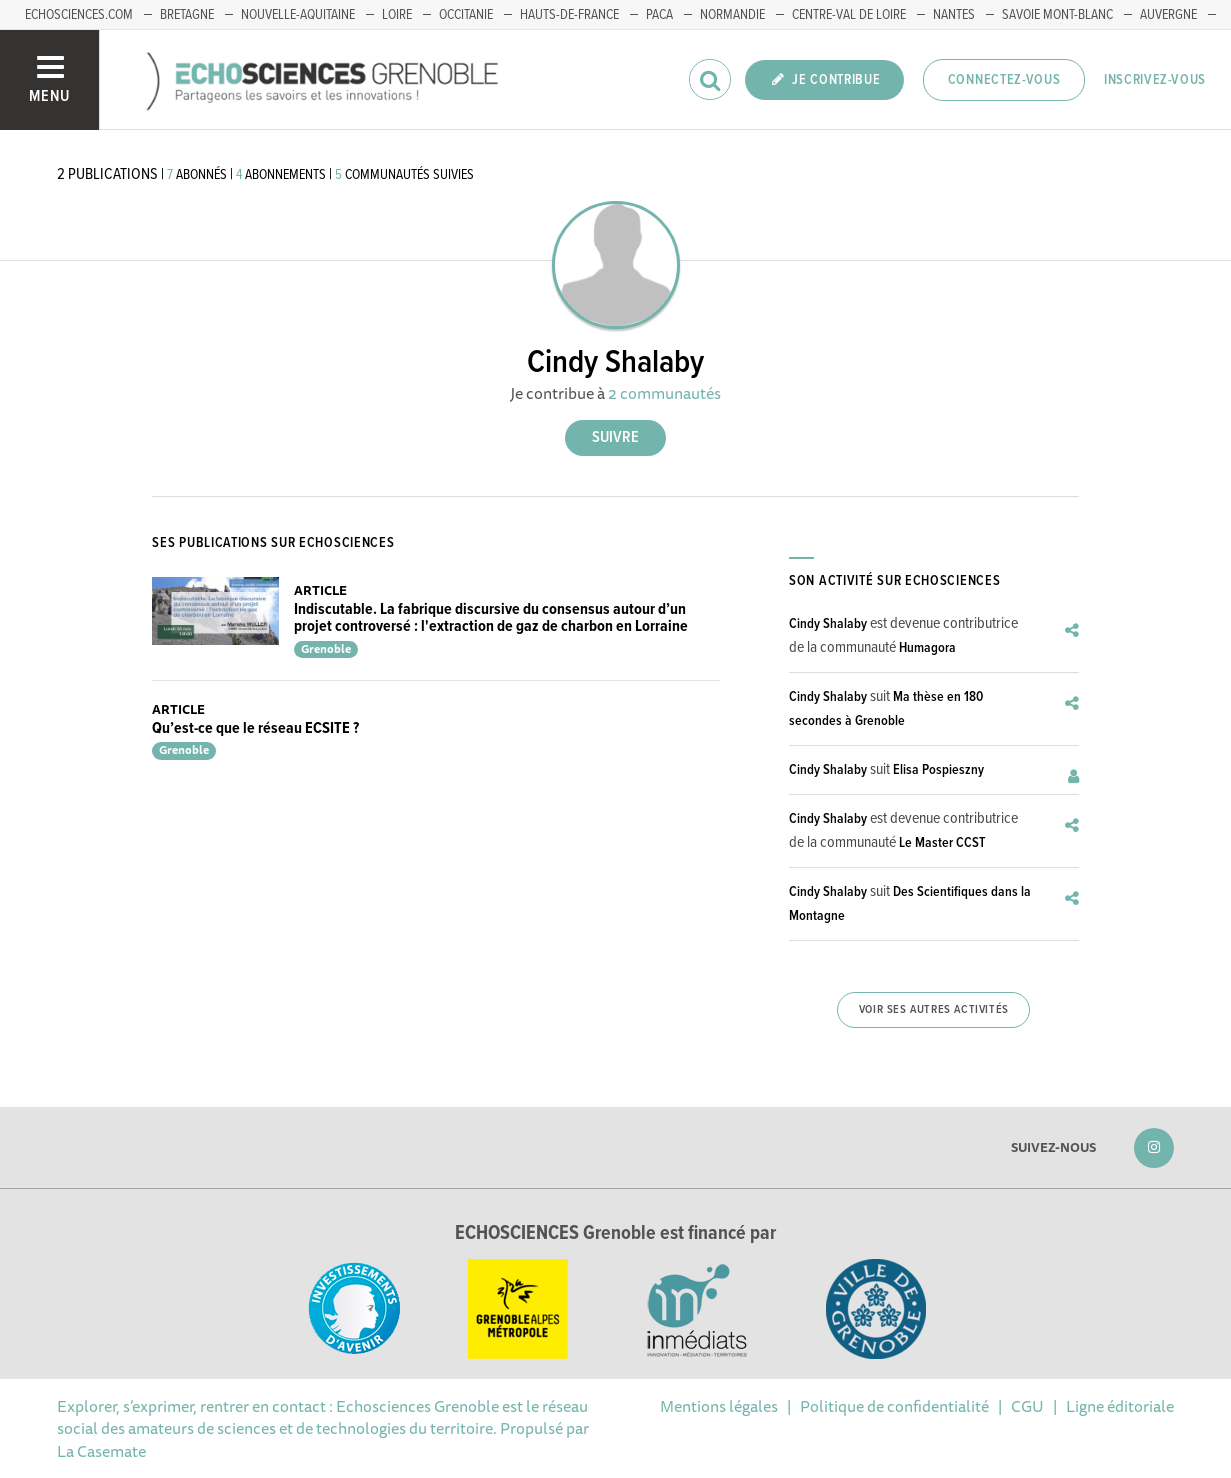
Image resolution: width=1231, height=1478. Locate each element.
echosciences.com (79, 15)
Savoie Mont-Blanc (1057, 15)
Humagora (927, 648)
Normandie (732, 15)
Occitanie (466, 15)
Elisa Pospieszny (938, 770)
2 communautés (664, 393)
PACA (659, 15)
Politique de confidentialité (894, 1406)
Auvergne (1168, 15)
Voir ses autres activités (934, 1010)
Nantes (954, 15)
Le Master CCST (942, 843)
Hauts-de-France (569, 15)
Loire (397, 15)
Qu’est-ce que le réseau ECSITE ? (255, 728)
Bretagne (187, 15)
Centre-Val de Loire (849, 15)
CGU (1027, 1406)
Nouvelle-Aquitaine (298, 15)
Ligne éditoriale (1120, 1406)
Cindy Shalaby (828, 624)
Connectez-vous (1004, 80)
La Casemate (101, 1451)
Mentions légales (719, 1406)
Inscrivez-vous (1155, 80)
